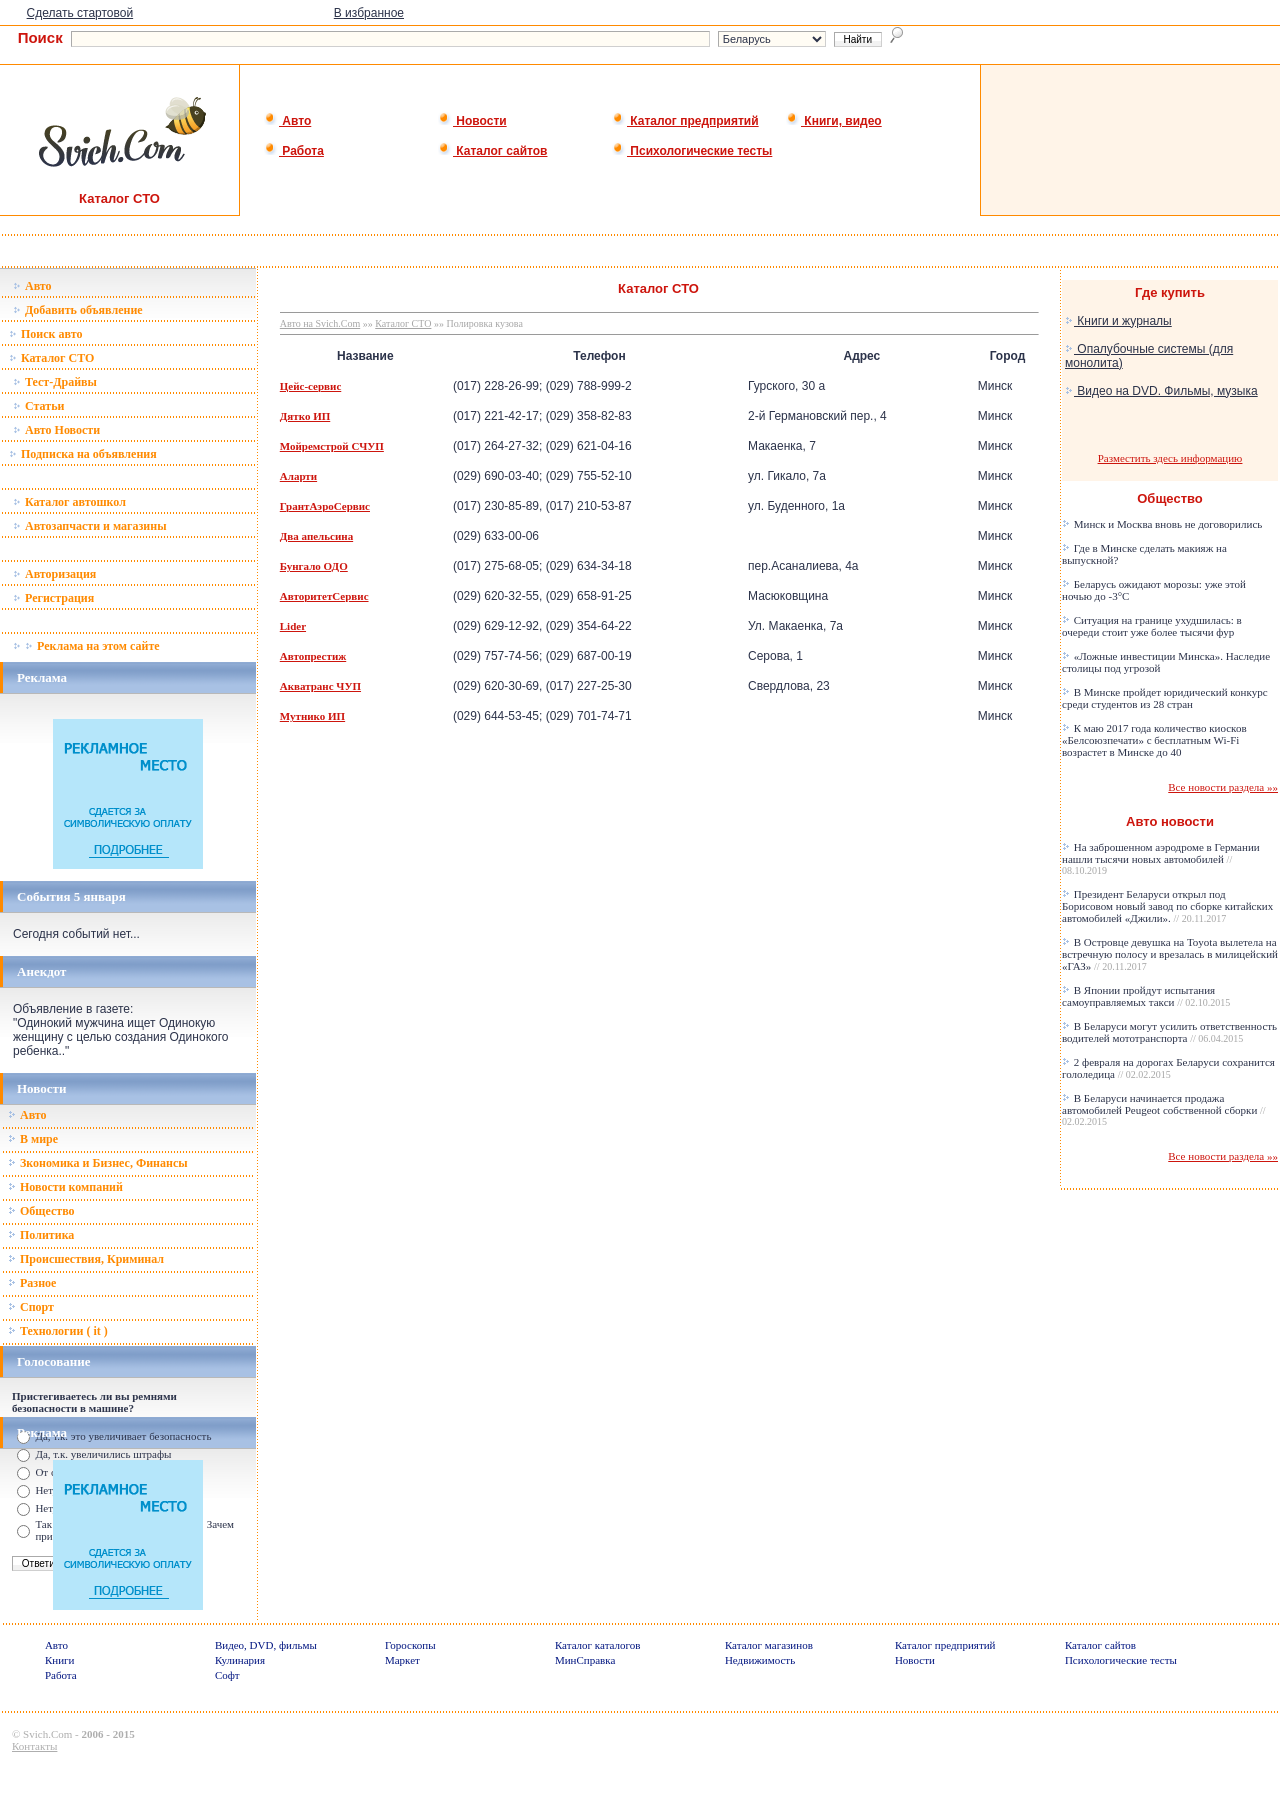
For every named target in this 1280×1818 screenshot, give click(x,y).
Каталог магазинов (769, 1645)
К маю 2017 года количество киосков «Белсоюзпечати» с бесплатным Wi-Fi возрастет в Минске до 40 (1154, 740)
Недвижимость (760, 1660)
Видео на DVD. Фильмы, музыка (1161, 391)
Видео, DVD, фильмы (266, 1645)
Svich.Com (47, 1734)
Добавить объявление (78, 310)
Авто (287, 121)
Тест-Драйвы (55, 382)
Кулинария (240, 1660)
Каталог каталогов (598, 1645)
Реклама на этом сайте (86, 646)
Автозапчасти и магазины (90, 526)
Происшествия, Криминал (86, 1259)
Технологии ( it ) (58, 1331)
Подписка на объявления (83, 454)
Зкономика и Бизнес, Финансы (98, 1163)
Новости (472, 121)
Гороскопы (410, 1645)
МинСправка (585, 1660)
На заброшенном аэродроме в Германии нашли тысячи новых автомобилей (1161, 858)
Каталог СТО (51, 358)
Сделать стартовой (80, 13)
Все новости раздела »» (1223, 787)
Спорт (31, 1307)
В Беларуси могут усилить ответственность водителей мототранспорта (1169, 1032)
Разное (32, 1283)
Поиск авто (45, 334)
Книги (60, 1660)
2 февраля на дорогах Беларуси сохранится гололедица (1168, 1068)
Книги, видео (834, 121)
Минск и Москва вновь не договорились (1162, 524)
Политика (41, 1235)
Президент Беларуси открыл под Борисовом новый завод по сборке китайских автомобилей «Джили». (1167, 906)
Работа (294, 151)
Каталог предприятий (685, 121)
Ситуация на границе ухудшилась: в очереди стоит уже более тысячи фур (1152, 626)
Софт (227, 1675)
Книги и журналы (1118, 321)
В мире (33, 1139)
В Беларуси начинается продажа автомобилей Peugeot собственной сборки (1164, 1109)
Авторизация (54, 574)
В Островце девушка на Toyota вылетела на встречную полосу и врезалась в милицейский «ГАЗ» (1170, 954)
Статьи (38, 406)
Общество (41, 1211)
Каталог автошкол (69, 502)
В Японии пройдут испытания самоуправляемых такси (1146, 996)
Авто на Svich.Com (320, 323)
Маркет (402, 1660)
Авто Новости (56, 430)
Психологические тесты (692, 151)
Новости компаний (65, 1187)
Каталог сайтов (492, 151)
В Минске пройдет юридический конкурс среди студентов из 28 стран (1165, 698)
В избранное (369, 13)
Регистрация (53, 598)
